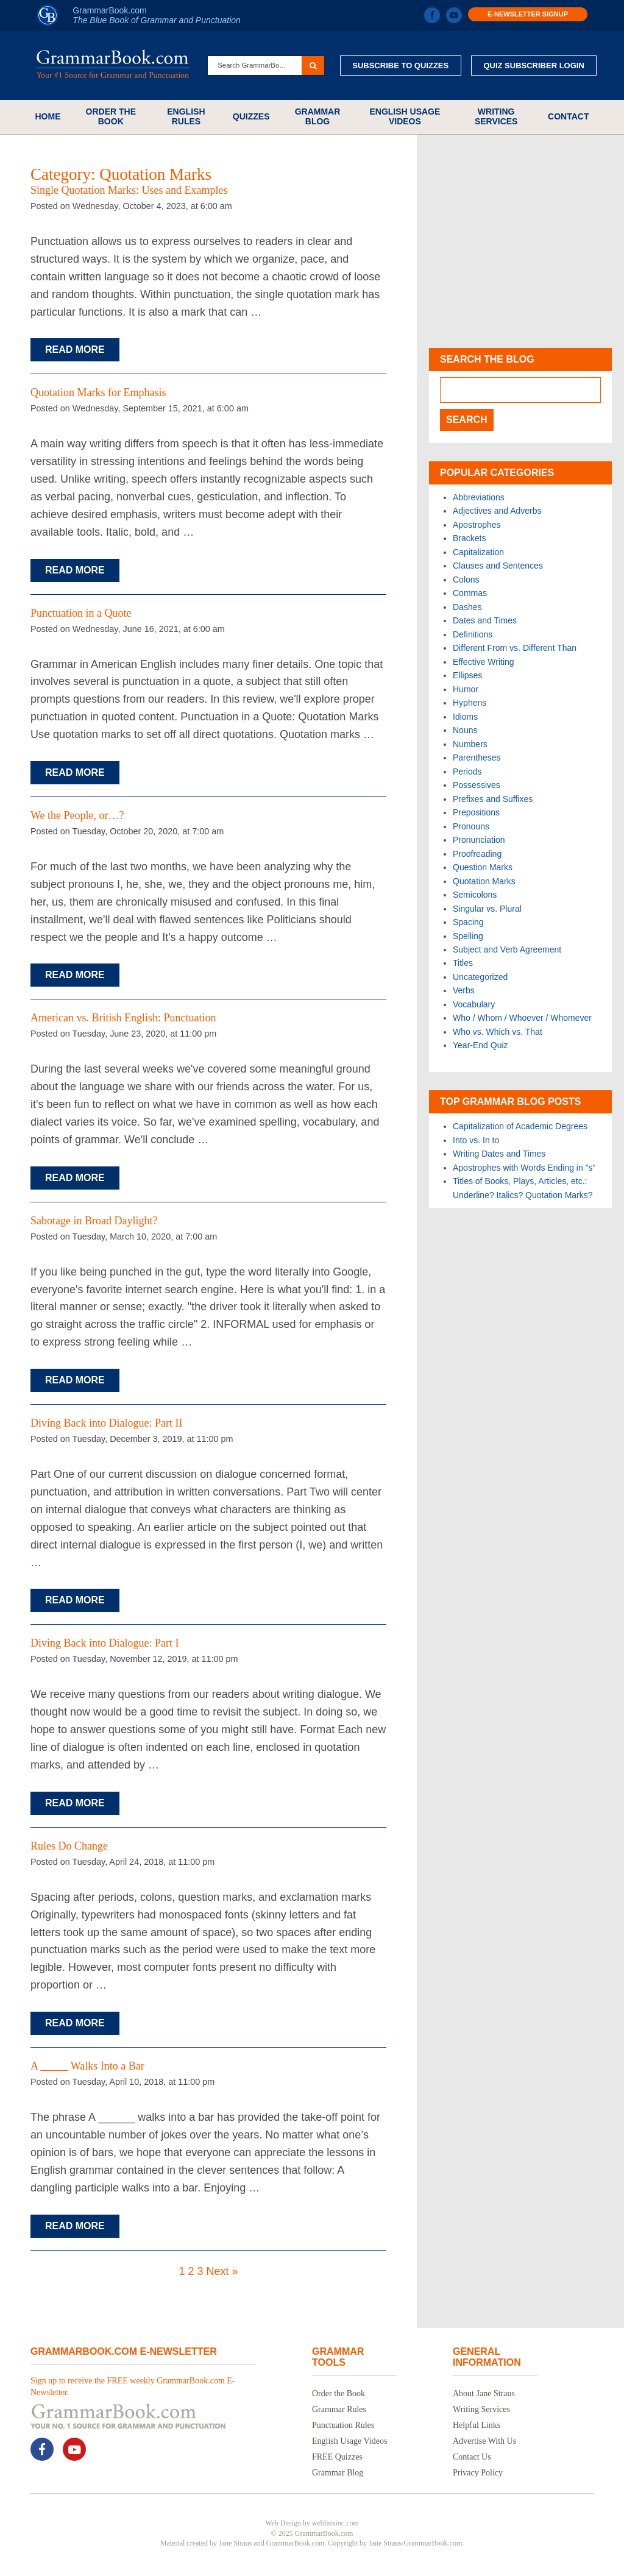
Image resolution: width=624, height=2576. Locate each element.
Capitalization (478, 552)
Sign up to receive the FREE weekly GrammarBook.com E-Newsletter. (132, 2386)
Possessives (476, 785)
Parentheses (477, 757)
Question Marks (482, 867)
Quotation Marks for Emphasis (98, 392)
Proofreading (477, 854)
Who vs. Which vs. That (497, 1032)
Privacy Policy (478, 2472)
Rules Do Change (69, 1846)
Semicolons (475, 894)
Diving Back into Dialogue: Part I (104, 1643)
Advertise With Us (484, 2441)
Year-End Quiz (480, 1045)
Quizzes (251, 116)
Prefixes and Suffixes (493, 799)
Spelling (468, 936)
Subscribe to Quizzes (400, 65)
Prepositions (476, 812)
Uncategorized (480, 977)
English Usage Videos (404, 116)
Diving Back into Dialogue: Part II (106, 1423)
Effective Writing (483, 662)
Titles (463, 963)
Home (48, 116)
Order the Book (111, 116)
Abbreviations (479, 497)
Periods (467, 771)
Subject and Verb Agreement (507, 949)
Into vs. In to (476, 1140)
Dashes (467, 607)
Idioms (465, 717)
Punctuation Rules (343, 2425)
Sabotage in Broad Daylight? (93, 1221)
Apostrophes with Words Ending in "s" (524, 1168)
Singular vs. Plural (487, 909)
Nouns (465, 730)
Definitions (472, 634)
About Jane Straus (484, 2393)
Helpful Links (476, 2425)
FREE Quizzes (337, 2456)
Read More (75, 349)
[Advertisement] (520, 241)
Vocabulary (474, 1004)
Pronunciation (479, 840)
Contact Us (472, 2456)
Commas (470, 593)
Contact (568, 116)
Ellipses (467, 675)
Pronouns (471, 826)
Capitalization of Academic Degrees (520, 1126)
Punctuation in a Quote (80, 613)
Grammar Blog (318, 116)
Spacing (468, 922)
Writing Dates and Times (499, 1153)
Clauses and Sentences (498, 565)
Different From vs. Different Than (514, 648)
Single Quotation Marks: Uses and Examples (128, 190)
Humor (465, 689)
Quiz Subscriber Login (533, 65)
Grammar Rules (339, 2409)
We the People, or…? (77, 815)
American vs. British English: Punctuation (123, 1018)
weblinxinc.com (335, 2523)
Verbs (464, 990)
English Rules (186, 116)
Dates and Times (485, 620)
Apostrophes (477, 525)
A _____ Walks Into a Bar (87, 2066)
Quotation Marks (484, 881)
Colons (466, 579)
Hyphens (469, 703)
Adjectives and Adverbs (497, 511)
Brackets (469, 538)
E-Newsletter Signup (528, 14)
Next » (222, 2271)
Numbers (470, 744)
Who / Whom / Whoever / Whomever (522, 1018)
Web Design (283, 2523)
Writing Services (496, 116)
